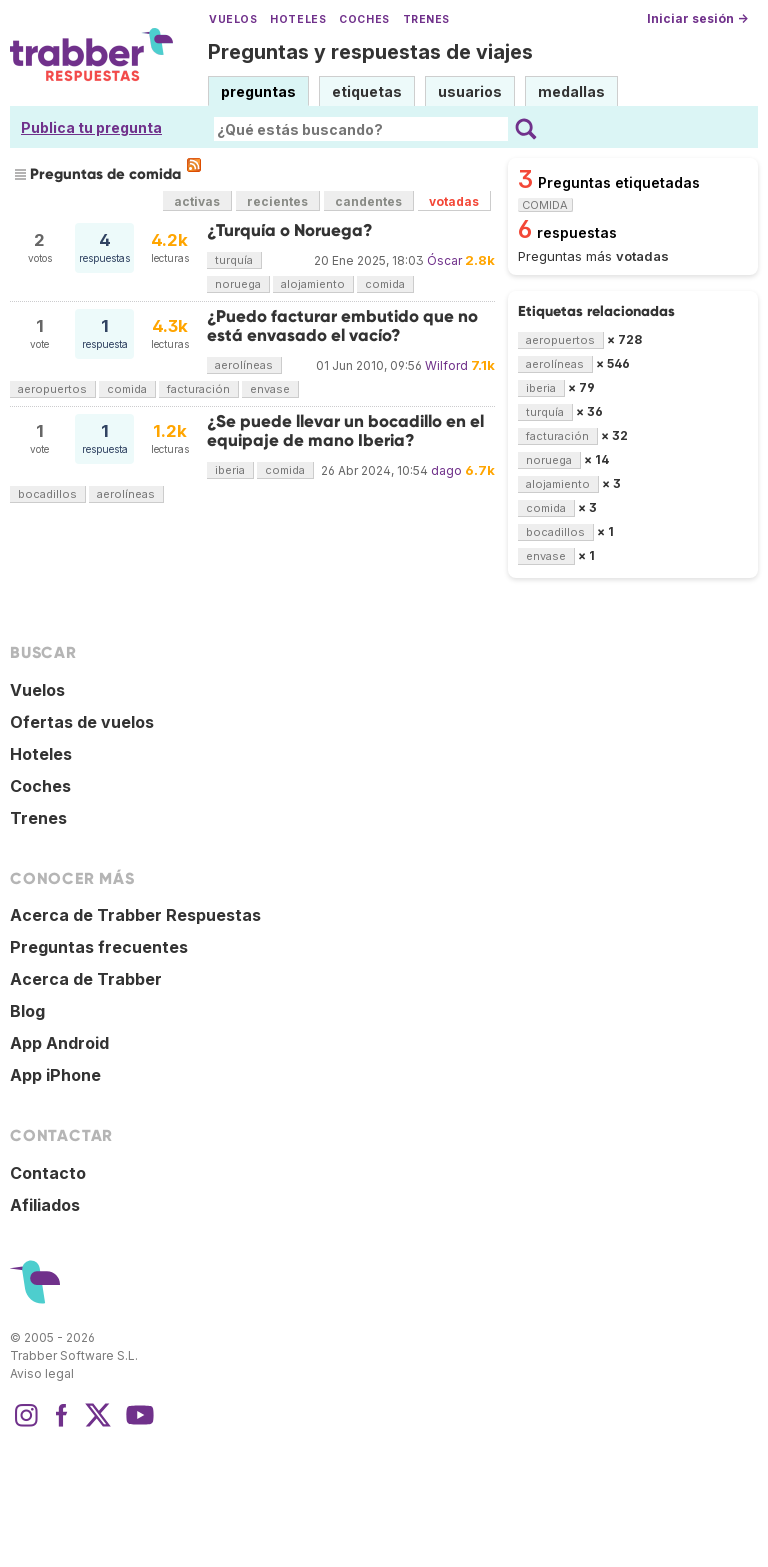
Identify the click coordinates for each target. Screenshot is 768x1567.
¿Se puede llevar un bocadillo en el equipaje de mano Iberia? (345, 430)
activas (197, 201)
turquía (234, 260)
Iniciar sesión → (697, 18)
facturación (198, 389)
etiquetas (367, 91)
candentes (368, 201)
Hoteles (298, 19)
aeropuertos (52, 389)
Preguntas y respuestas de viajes (370, 52)
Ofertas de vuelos (82, 722)
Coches (364, 19)
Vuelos (233, 19)
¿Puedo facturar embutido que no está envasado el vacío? (342, 325)
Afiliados (45, 1205)
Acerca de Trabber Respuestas (135, 915)
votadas (454, 201)
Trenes (426, 19)
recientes (277, 201)
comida (385, 284)
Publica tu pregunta (91, 127)
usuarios (470, 91)
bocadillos (47, 494)
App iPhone (55, 1075)
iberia (230, 470)
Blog (27, 1011)
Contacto (48, 1173)
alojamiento (313, 284)
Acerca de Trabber (86, 979)
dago (446, 470)
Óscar (444, 260)
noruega (238, 284)
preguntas (258, 91)
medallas (571, 91)
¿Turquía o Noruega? (290, 230)
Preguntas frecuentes (99, 947)
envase (270, 389)
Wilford (446, 365)
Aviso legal (42, 1373)
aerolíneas (244, 365)
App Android (59, 1043)
